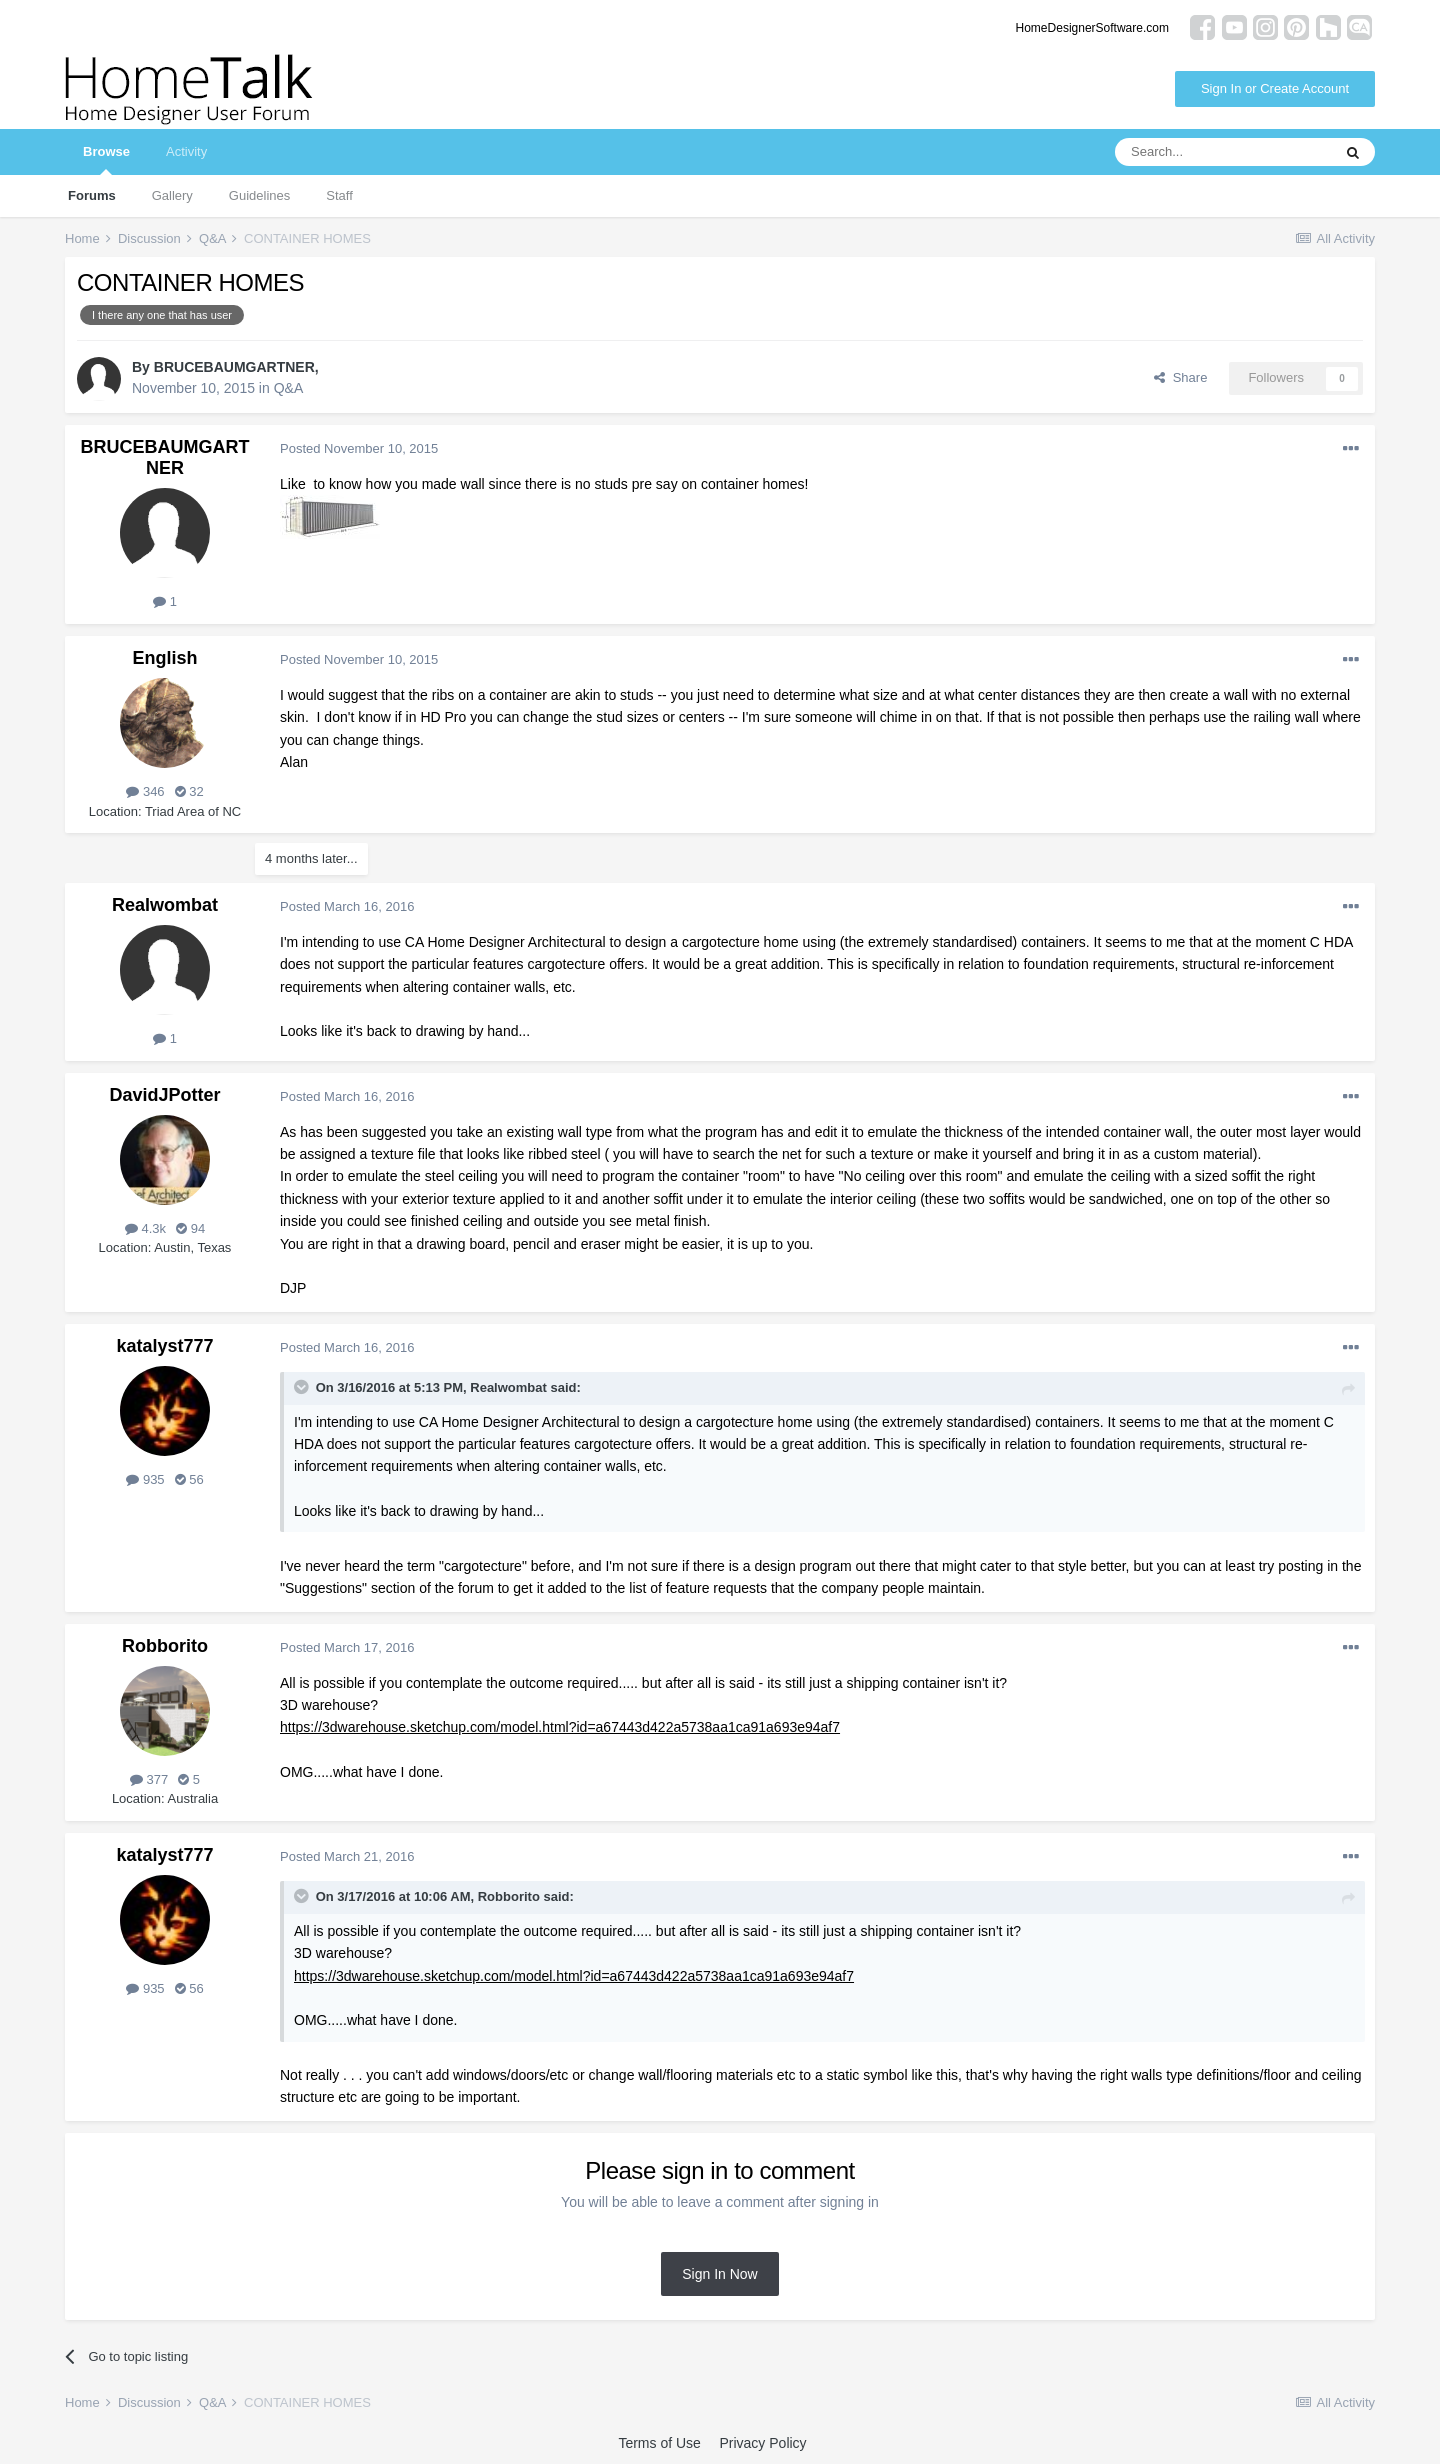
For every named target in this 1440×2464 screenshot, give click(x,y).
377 (149, 1779)
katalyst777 (164, 1346)
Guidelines (259, 195)
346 (145, 791)
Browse (106, 159)
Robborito (165, 1646)
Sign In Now (719, 2274)
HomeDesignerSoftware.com (1092, 28)
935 (145, 1479)
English (164, 658)
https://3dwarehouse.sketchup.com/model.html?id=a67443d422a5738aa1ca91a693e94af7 (560, 1727)
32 (189, 791)
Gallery (172, 195)
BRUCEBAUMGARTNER (234, 367)
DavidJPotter (164, 1095)
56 (189, 1479)
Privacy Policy (762, 2443)
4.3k (145, 1228)
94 (190, 1228)
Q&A (289, 388)
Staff (339, 195)
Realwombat (165, 905)
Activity (186, 151)
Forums (92, 195)
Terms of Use (659, 2443)
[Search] (1223, 152)
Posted (359, 448)
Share (1180, 377)
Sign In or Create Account (1275, 88)
